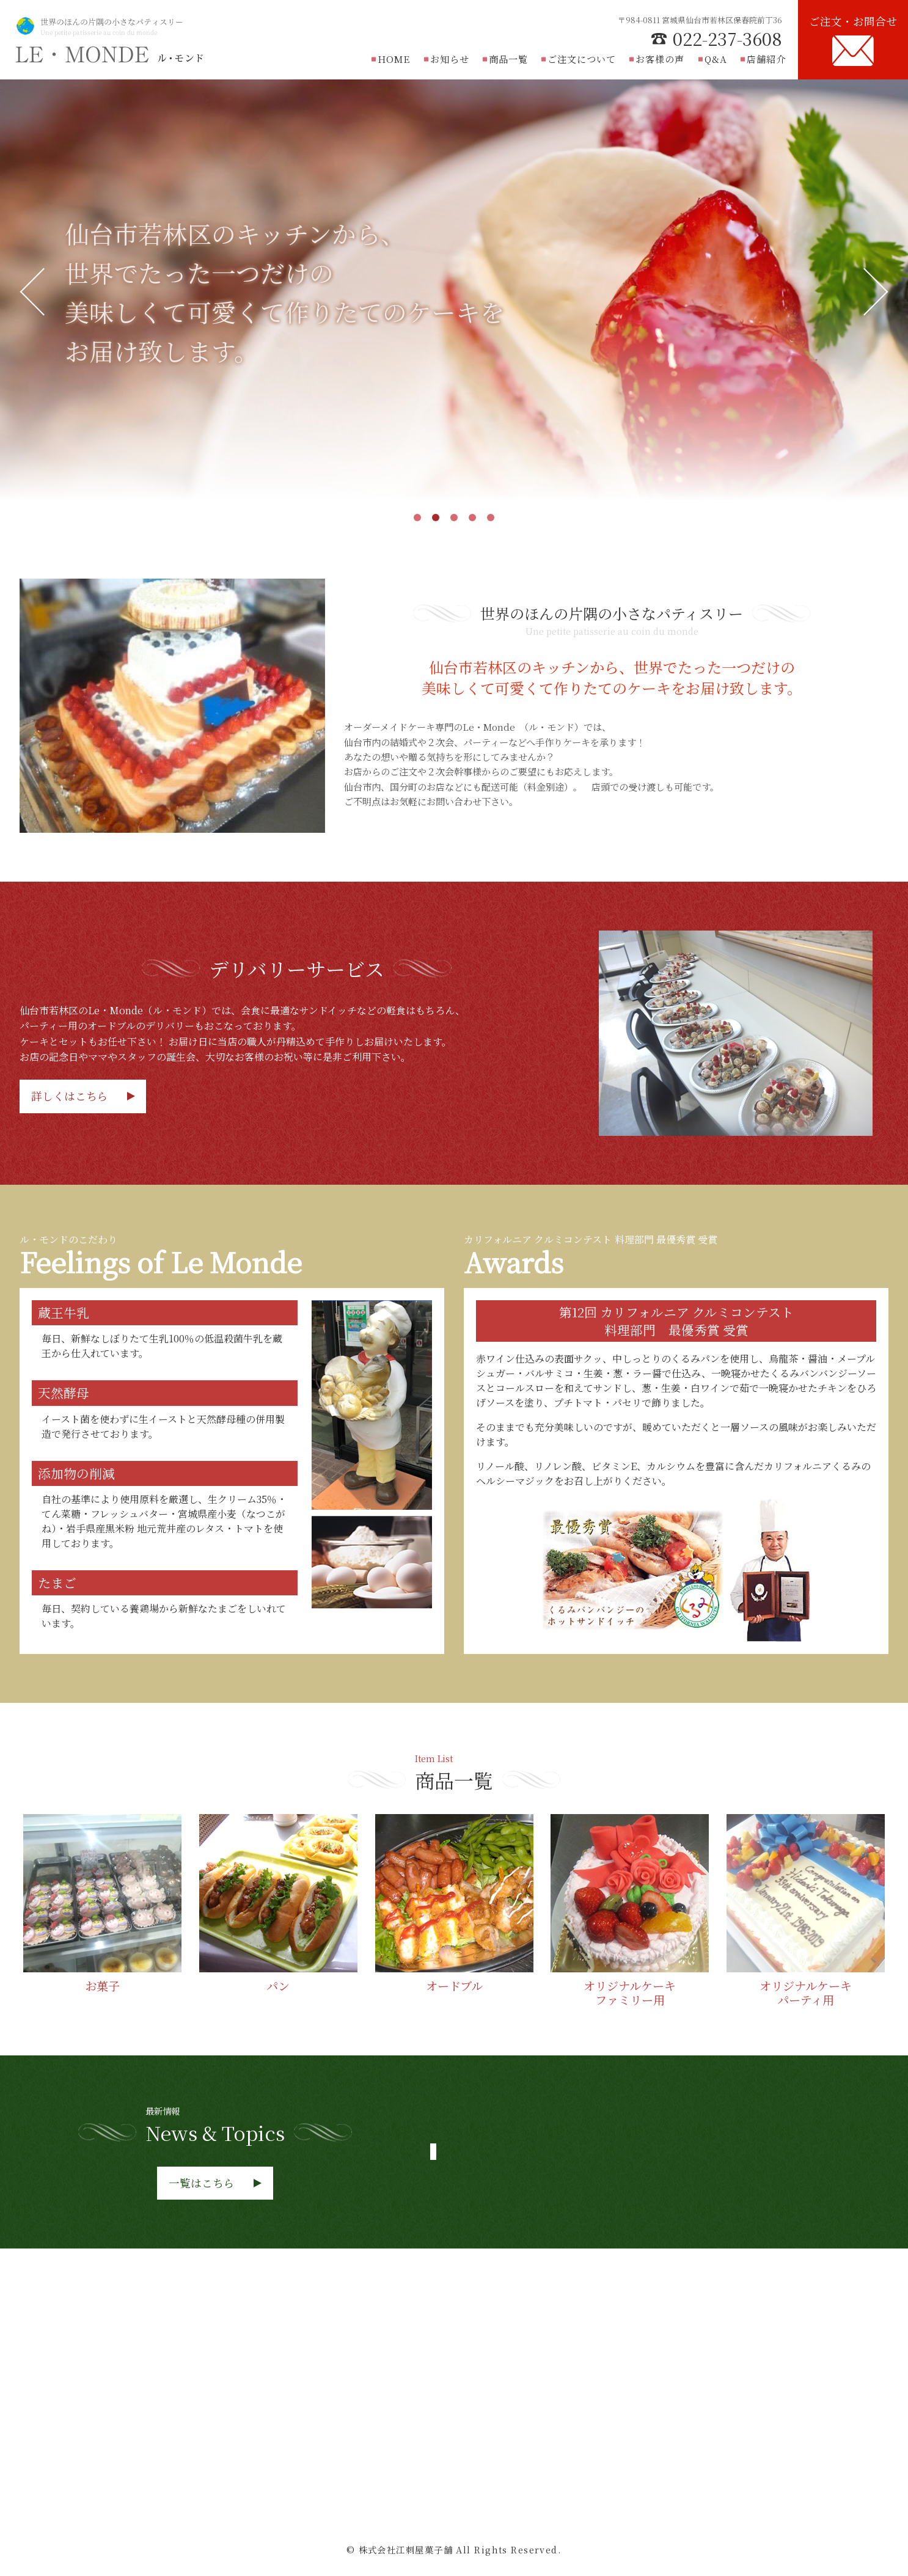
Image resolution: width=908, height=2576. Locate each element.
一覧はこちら (202, 2182)
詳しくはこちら (69, 1095)
